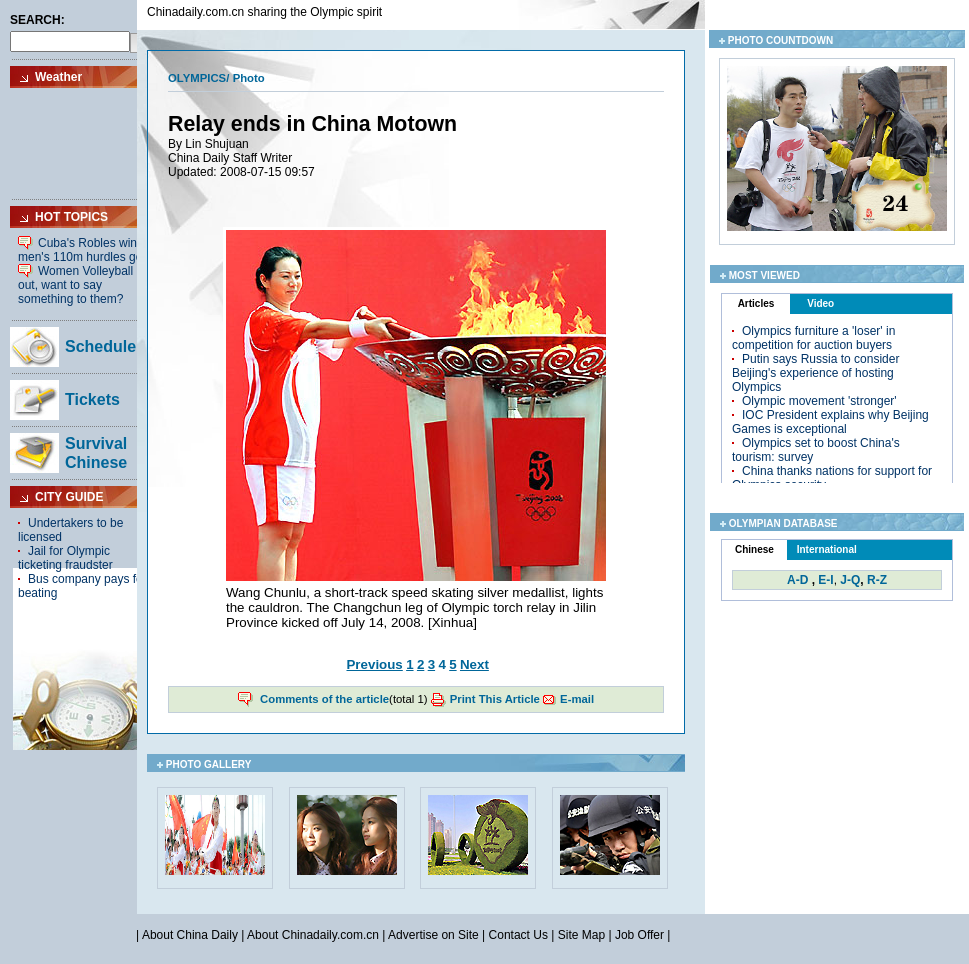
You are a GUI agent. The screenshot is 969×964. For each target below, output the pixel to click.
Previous (374, 664)
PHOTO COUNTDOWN (780, 40)
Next (474, 664)
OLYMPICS (197, 78)
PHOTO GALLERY (209, 764)
